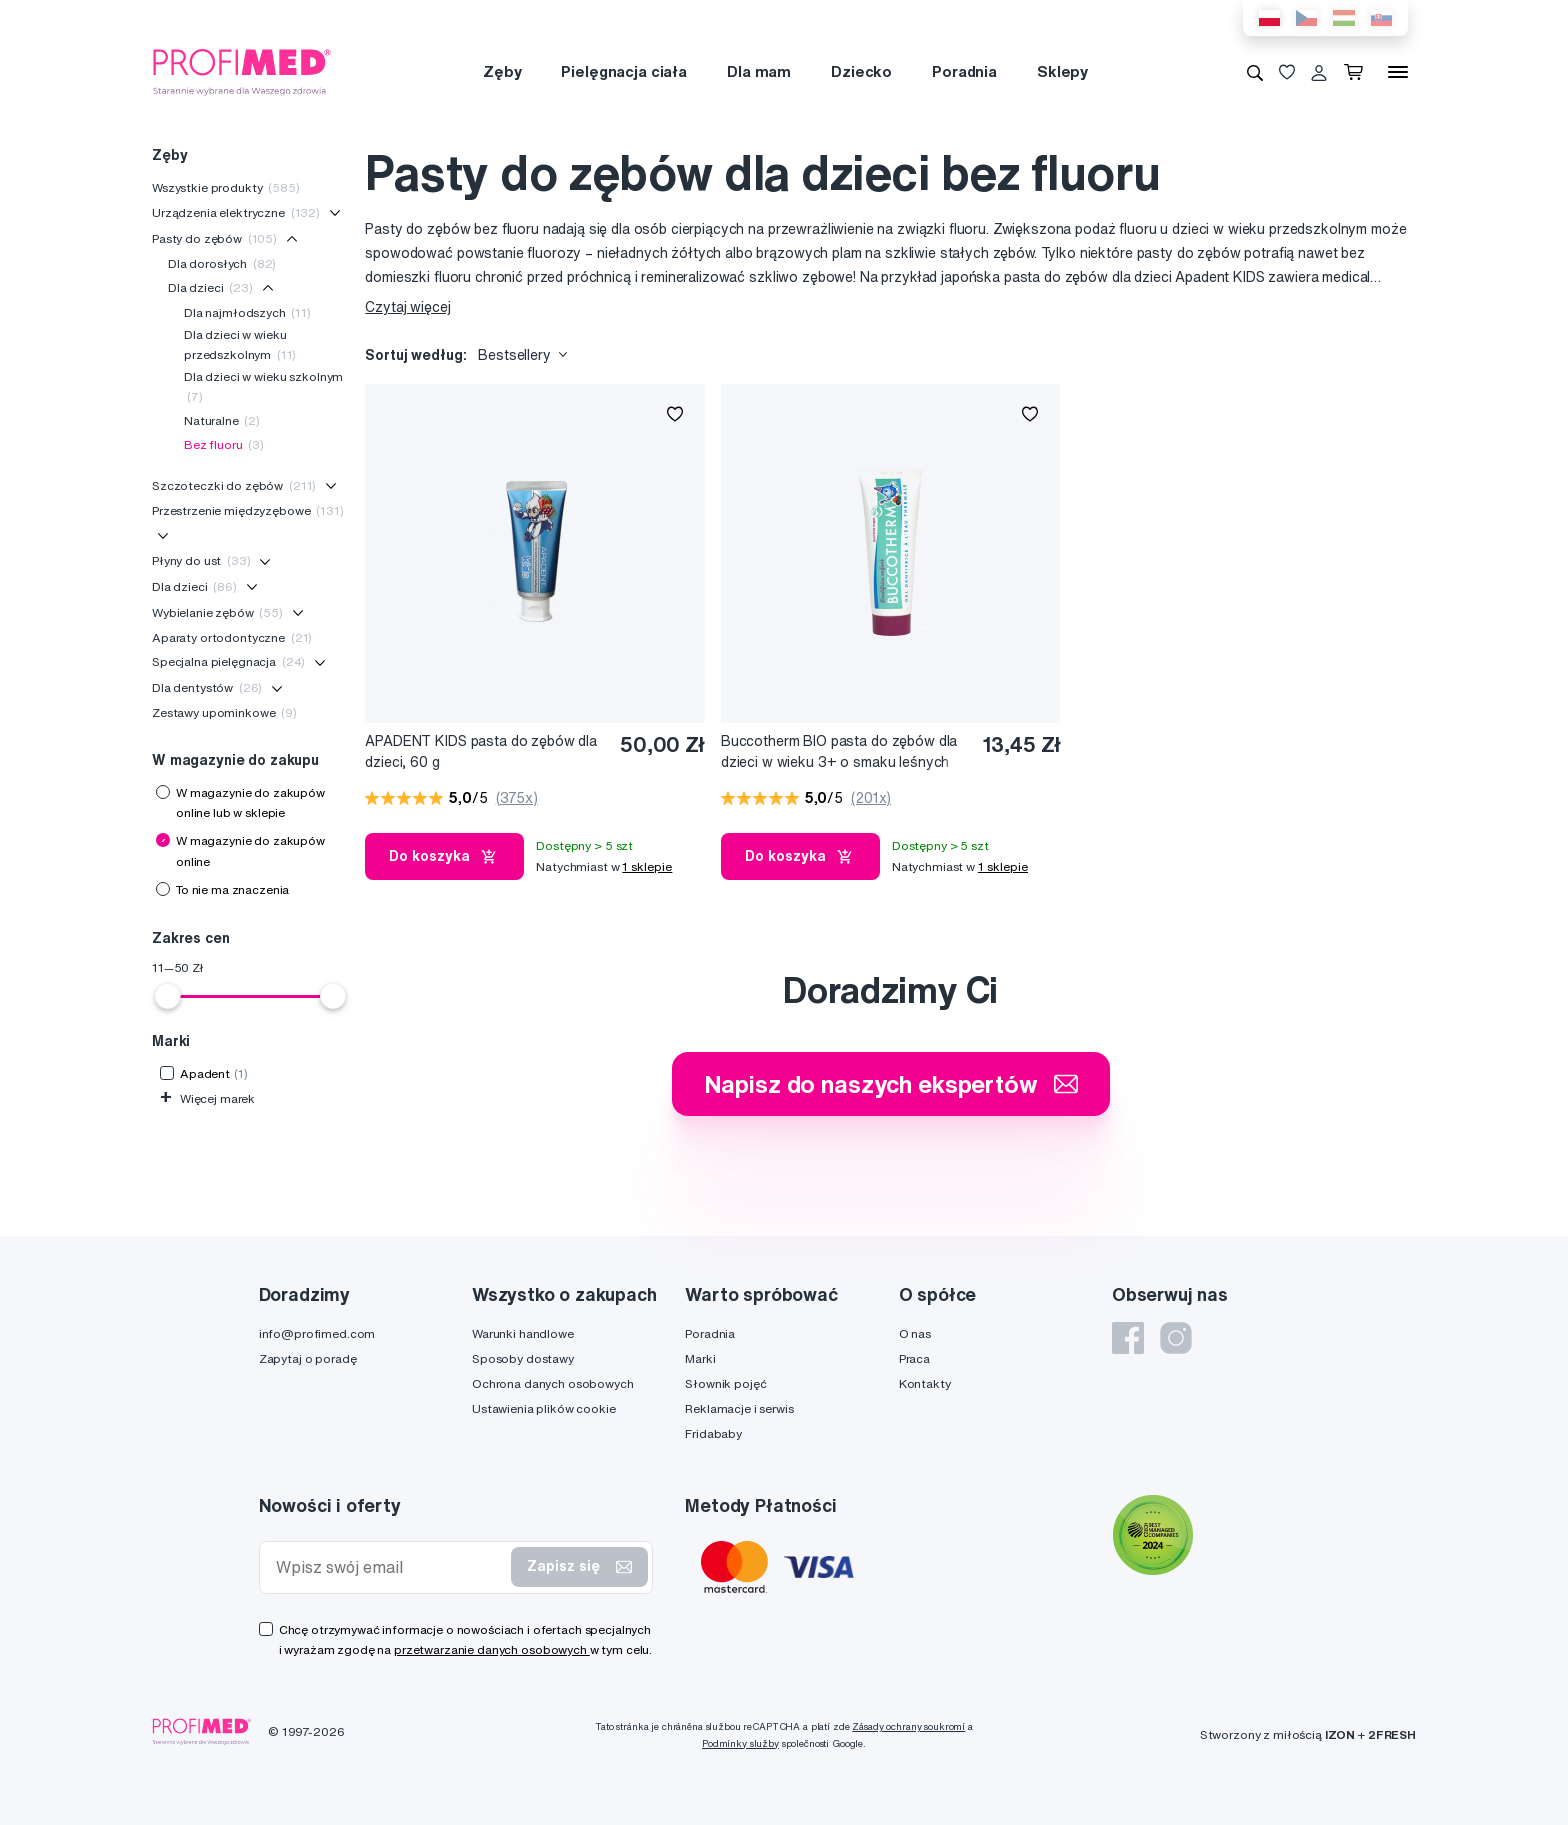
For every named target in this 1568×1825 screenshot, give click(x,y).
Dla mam (759, 71)
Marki (700, 1358)
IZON (1340, 1734)
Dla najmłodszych (247, 312)
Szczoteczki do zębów (234, 485)
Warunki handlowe (523, 1333)
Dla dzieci (210, 287)
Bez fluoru (224, 444)
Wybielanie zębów (217, 612)
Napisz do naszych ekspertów (891, 1084)
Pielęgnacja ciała (624, 71)
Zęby (502, 71)
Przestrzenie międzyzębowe (248, 510)
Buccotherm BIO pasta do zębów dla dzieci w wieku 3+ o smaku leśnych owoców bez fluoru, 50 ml (839, 752)
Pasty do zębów (214, 238)
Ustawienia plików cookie (544, 1408)
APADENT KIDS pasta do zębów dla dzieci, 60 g (481, 751)
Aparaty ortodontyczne (232, 637)
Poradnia (964, 71)
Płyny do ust (201, 560)
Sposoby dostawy (523, 1358)
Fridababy (713, 1433)
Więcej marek (207, 1098)
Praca (914, 1358)
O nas (915, 1333)
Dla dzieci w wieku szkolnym (263, 386)
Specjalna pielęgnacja (228, 661)
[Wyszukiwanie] (1255, 72)
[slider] (168, 996)
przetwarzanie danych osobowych (492, 1649)
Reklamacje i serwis (739, 1408)
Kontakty (925, 1383)
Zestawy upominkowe (224, 712)
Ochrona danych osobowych (553, 1383)
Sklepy (1062, 71)
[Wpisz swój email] (390, 1567)
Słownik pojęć (725, 1383)
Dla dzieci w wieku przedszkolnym (240, 344)
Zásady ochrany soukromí (908, 1726)
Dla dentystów (207, 687)
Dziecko (861, 71)
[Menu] (1398, 72)
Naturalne (222, 420)
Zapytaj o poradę (308, 1358)
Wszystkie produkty (226, 187)
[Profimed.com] (242, 71)
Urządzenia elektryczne (236, 212)
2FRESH (1392, 1734)
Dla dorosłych (222, 263)
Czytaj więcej (407, 307)
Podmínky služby (740, 1743)
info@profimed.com (317, 1333)
